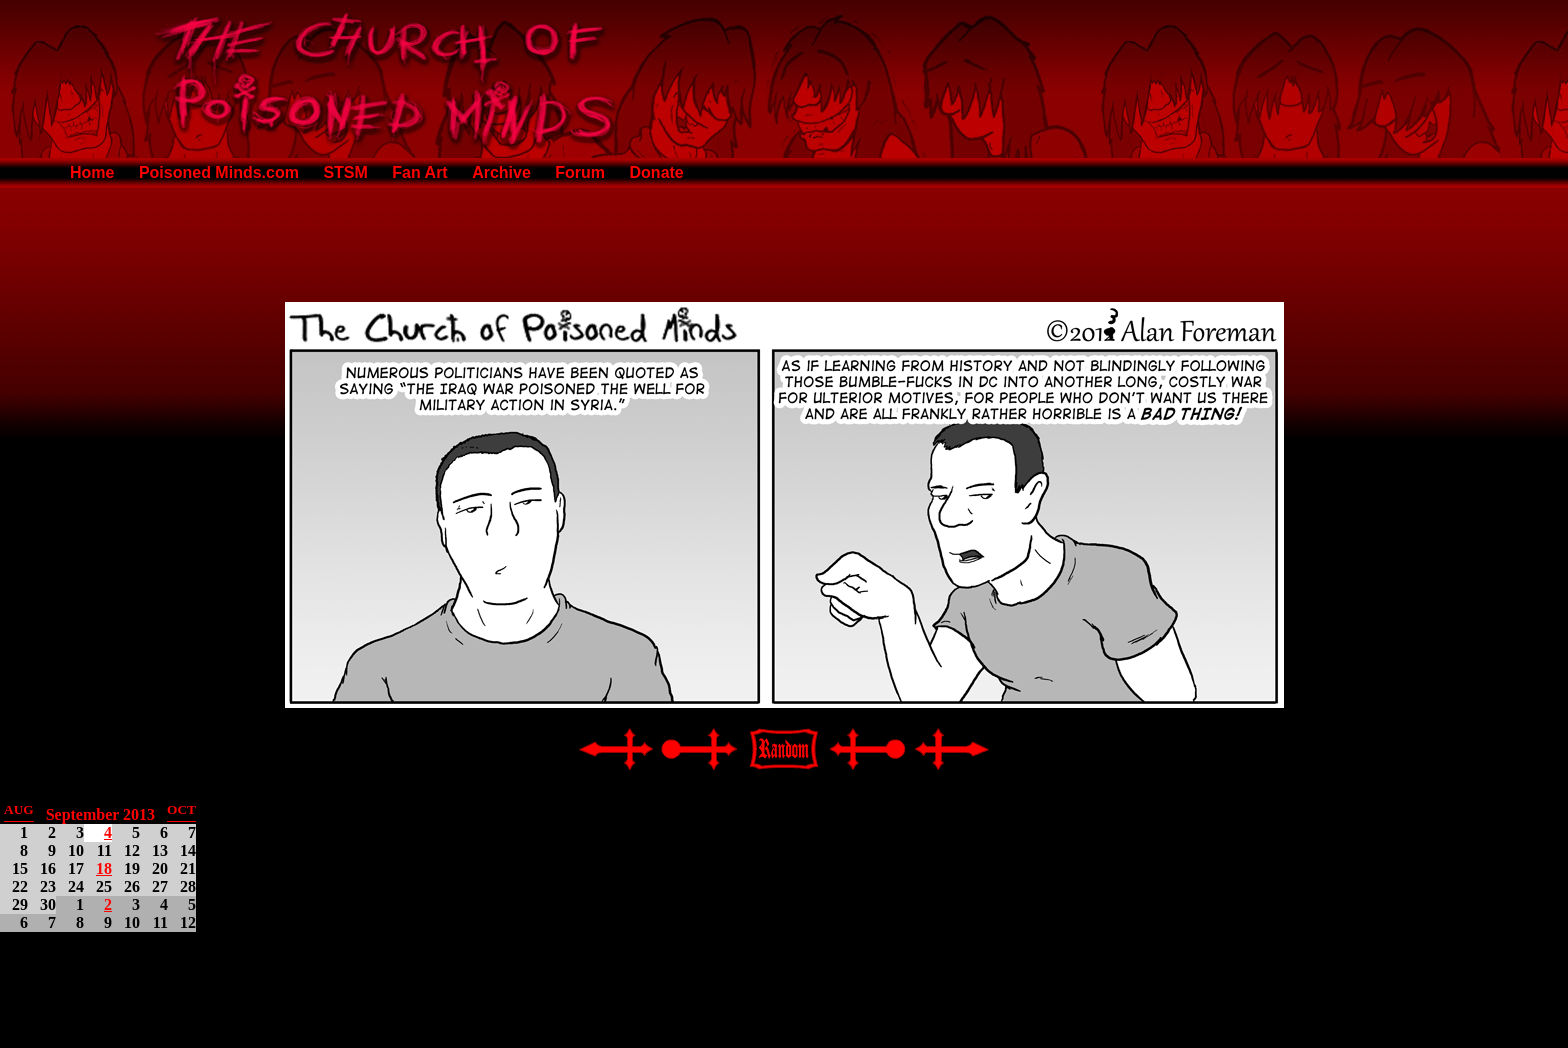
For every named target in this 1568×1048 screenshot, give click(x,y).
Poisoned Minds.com (219, 172)
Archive (501, 172)
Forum (580, 172)
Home (92, 172)
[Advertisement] (784, 241)
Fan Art (419, 172)
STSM (345, 172)
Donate (657, 172)
